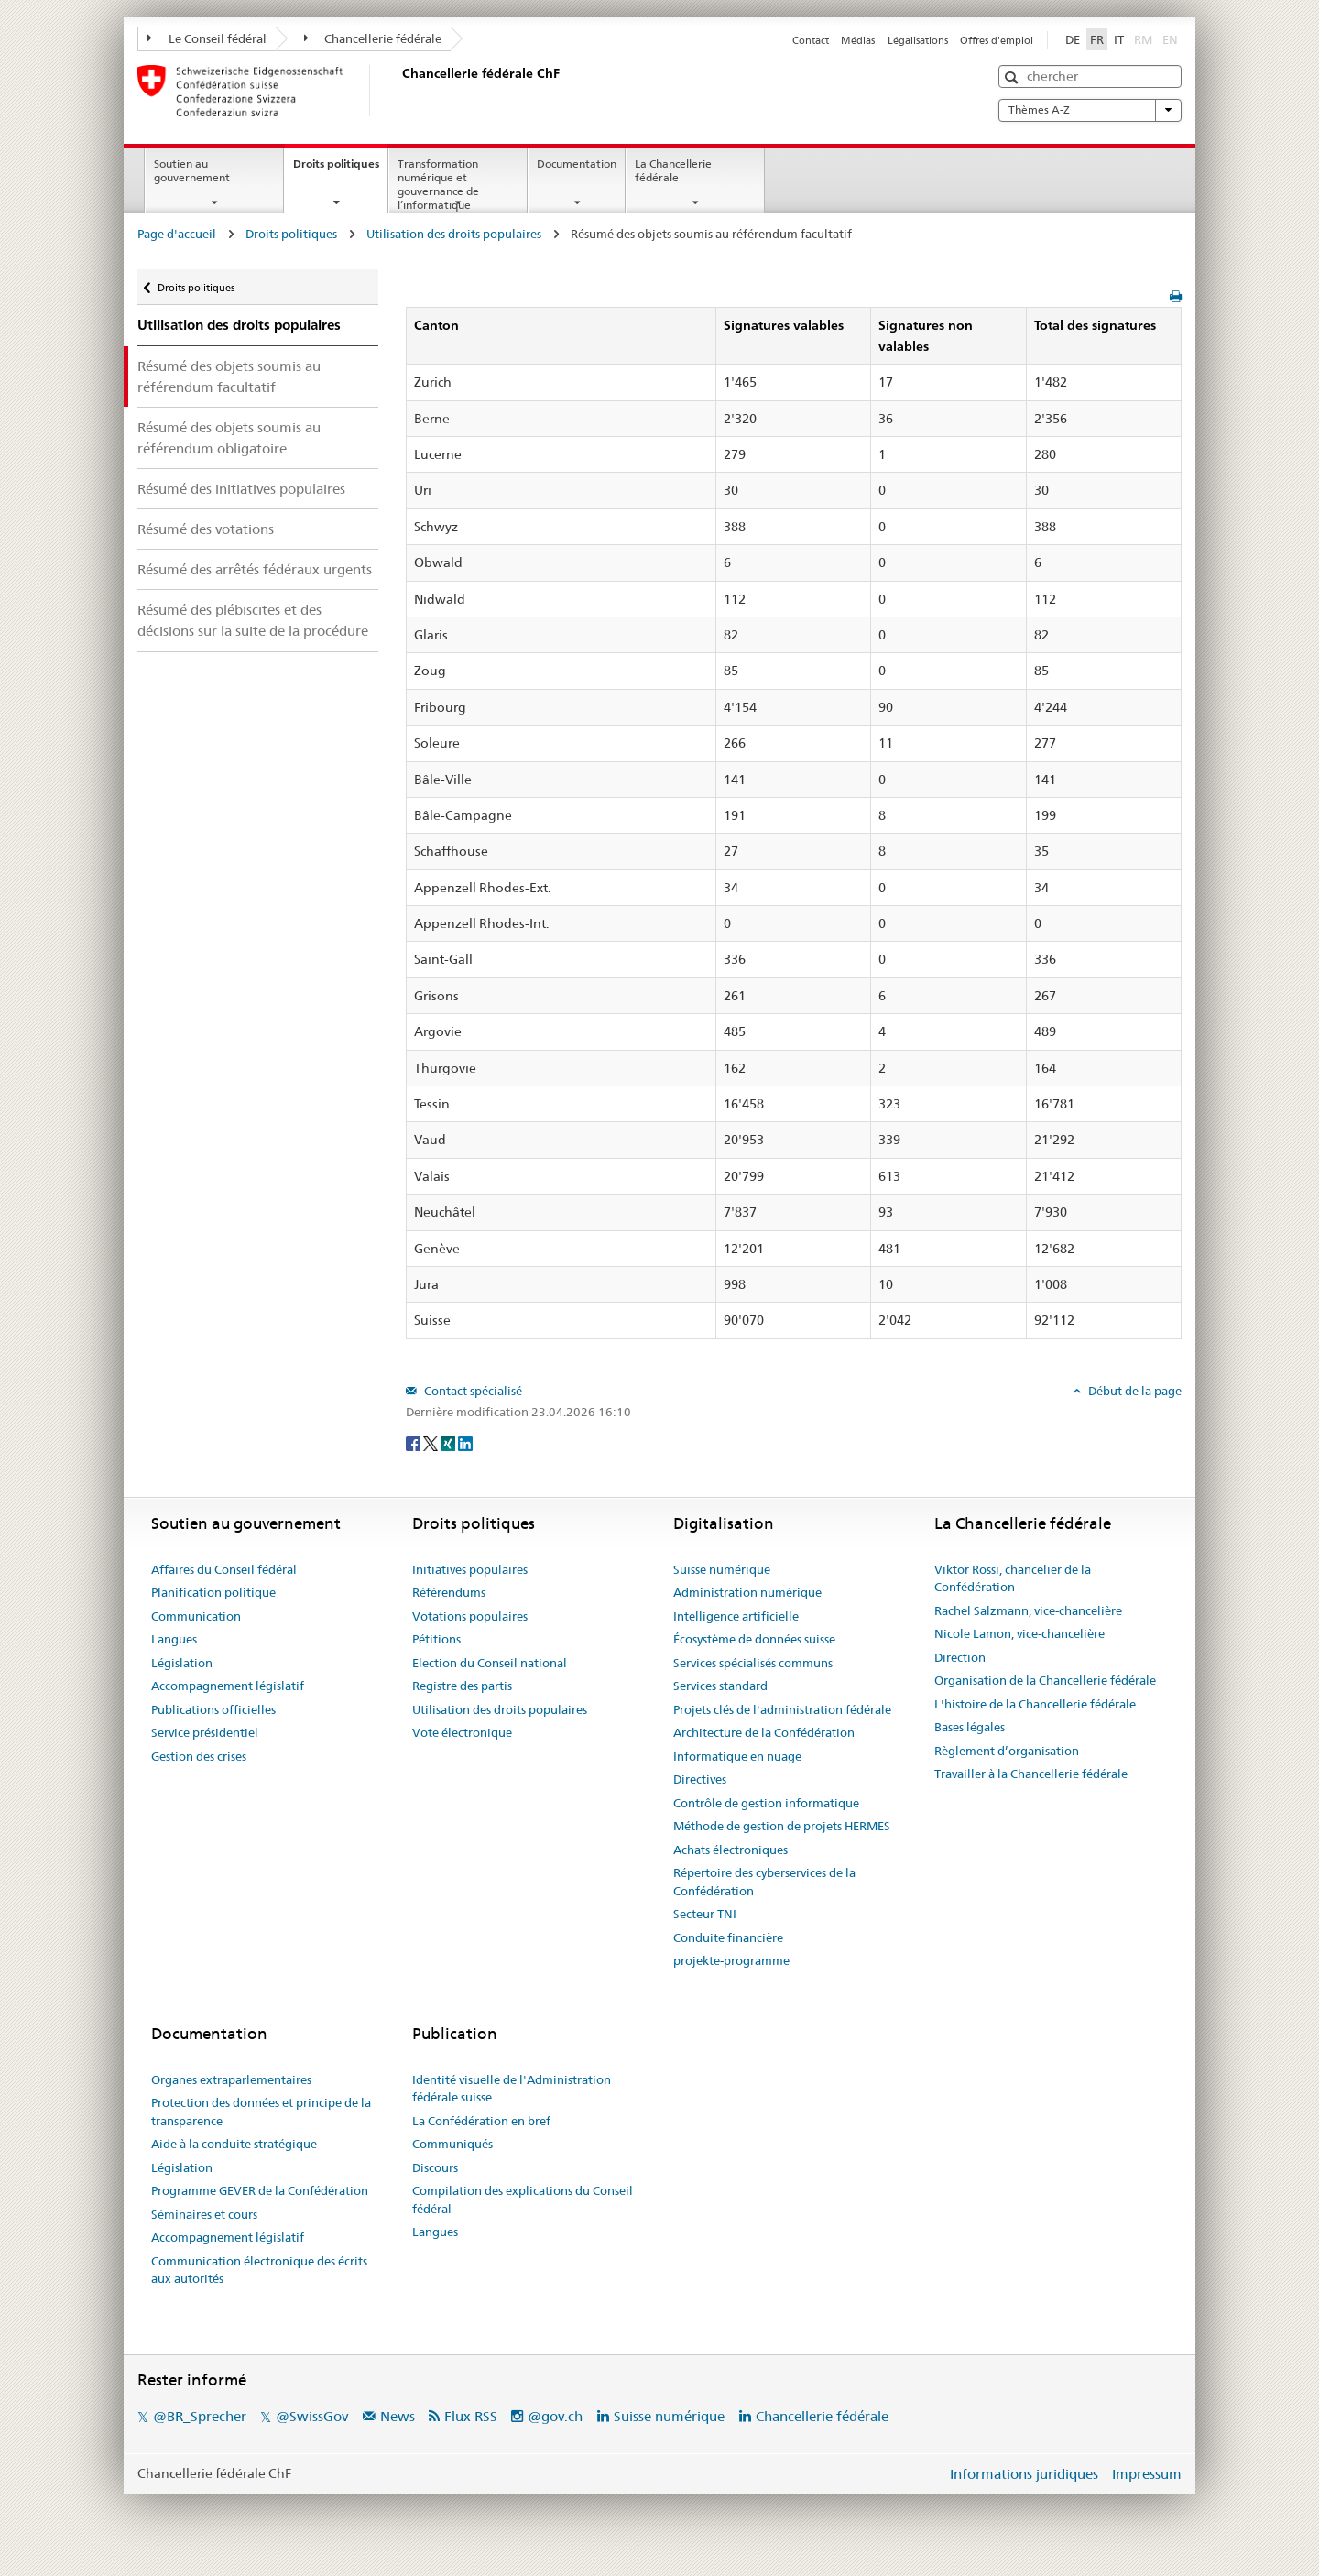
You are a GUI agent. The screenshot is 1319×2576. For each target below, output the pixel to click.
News (397, 2416)
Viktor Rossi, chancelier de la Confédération (1012, 1578)
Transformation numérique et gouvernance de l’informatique (438, 184)
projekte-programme (731, 1960)
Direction (960, 1657)
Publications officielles (213, 1709)
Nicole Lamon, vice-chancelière (1019, 1633)
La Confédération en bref (481, 2120)
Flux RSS (470, 2416)
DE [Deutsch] (1072, 39)
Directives (699, 1779)
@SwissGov (312, 2416)
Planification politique (213, 1592)
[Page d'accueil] (398, 90)
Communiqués (452, 2143)
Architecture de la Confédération (764, 1732)
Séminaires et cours (204, 2214)
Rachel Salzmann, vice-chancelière (1028, 1610)
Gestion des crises (198, 1756)
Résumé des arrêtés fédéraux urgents (254, 569)
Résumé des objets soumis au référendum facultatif (229, 376)
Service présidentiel (204, 1732)
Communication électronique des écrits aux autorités (259, 2270)
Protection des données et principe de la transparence (261, 2111)
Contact (810, 40)
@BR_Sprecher (199, 2416)
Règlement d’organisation (1006, 1750)
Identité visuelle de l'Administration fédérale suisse (511, 2088)
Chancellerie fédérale (373, 38)
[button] (1013, 77)
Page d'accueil (176, 233)
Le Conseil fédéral (207, 38)
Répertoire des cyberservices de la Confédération (764, 1881)
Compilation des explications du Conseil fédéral (522, 2199)
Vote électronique (462, 1732)
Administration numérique (747, 1592)
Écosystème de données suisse (754, 1639)
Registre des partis (462, 1685)
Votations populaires (470, 1616)
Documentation (576, 163)
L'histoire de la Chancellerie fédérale (1035, 1704)
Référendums (448, 1592)
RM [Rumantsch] (1143, 39)
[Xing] (449, 1442)
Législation (182, 1662)
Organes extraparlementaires (231, 2079)
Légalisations (918, 40)
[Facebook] (414, 1442)
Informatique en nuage (737, 1756)
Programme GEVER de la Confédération (259, 2190)
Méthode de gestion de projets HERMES (781, 1825)
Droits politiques (340, 169)
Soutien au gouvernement (192, 170)
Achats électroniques (730, 1849)
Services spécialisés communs (753, 1662)
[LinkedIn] (465, 1442)
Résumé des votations (205, 529)
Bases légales (969, 1726)
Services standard (720, 1685)
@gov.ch (555, 2416)
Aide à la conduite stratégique (234, 2143)
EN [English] (1170, 39)
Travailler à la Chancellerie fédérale (1031, 1773)
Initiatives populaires (470, 1569)
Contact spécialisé (471, 1390)
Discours (435, 2167)
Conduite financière (728, 1937)
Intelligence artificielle (736, 1616)
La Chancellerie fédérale (673, 170)
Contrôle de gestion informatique (766, 1803)
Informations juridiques (1024, 2474)
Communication (196, 1616)
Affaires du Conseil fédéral (224, 1569)
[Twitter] (432, 1442)
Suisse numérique (721, 1569)
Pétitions (436, 1639)
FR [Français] (1097, 39)
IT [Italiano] (1119, 39)
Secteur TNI (704, 1913)
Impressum (1147, 2474)
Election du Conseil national (489, 1662)
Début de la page (1133, 1390)
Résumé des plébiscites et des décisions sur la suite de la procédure (252, 620)
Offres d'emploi (996, 40)
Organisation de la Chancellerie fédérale (1045, 1680)
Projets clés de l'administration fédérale (782, 1709)
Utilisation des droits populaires (453, 233)
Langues (174, 1639)
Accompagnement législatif (227, 1685)
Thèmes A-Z (1090, 110)
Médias (858, 40)
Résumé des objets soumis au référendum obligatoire (229, 438)
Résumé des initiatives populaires (241, 488)
